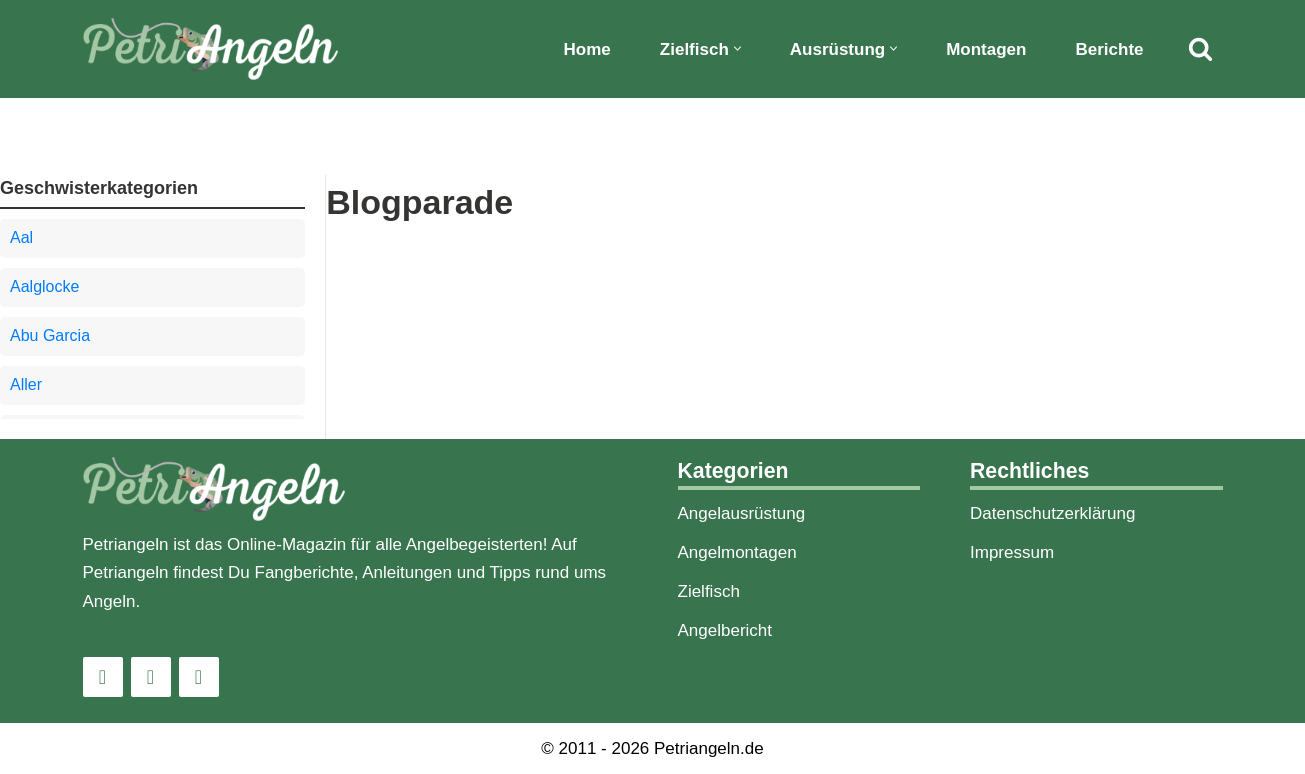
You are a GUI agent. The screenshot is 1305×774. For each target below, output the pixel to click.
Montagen (986, 49)
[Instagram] (103, 677)
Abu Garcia (50, 335)
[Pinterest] (199, 677)
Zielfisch (709, 591)
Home (587, 49)
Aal (21, 237)
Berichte (1109, 49)
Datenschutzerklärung (1052, 513)
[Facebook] (151, 677)
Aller (26, 384)
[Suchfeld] (1200, 48)
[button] (737, 48)
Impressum (1012, 552)
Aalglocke (44, 286)
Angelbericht (725, 630)
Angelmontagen (737, 552)
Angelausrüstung (742, 513)
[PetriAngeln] (210, 49)
